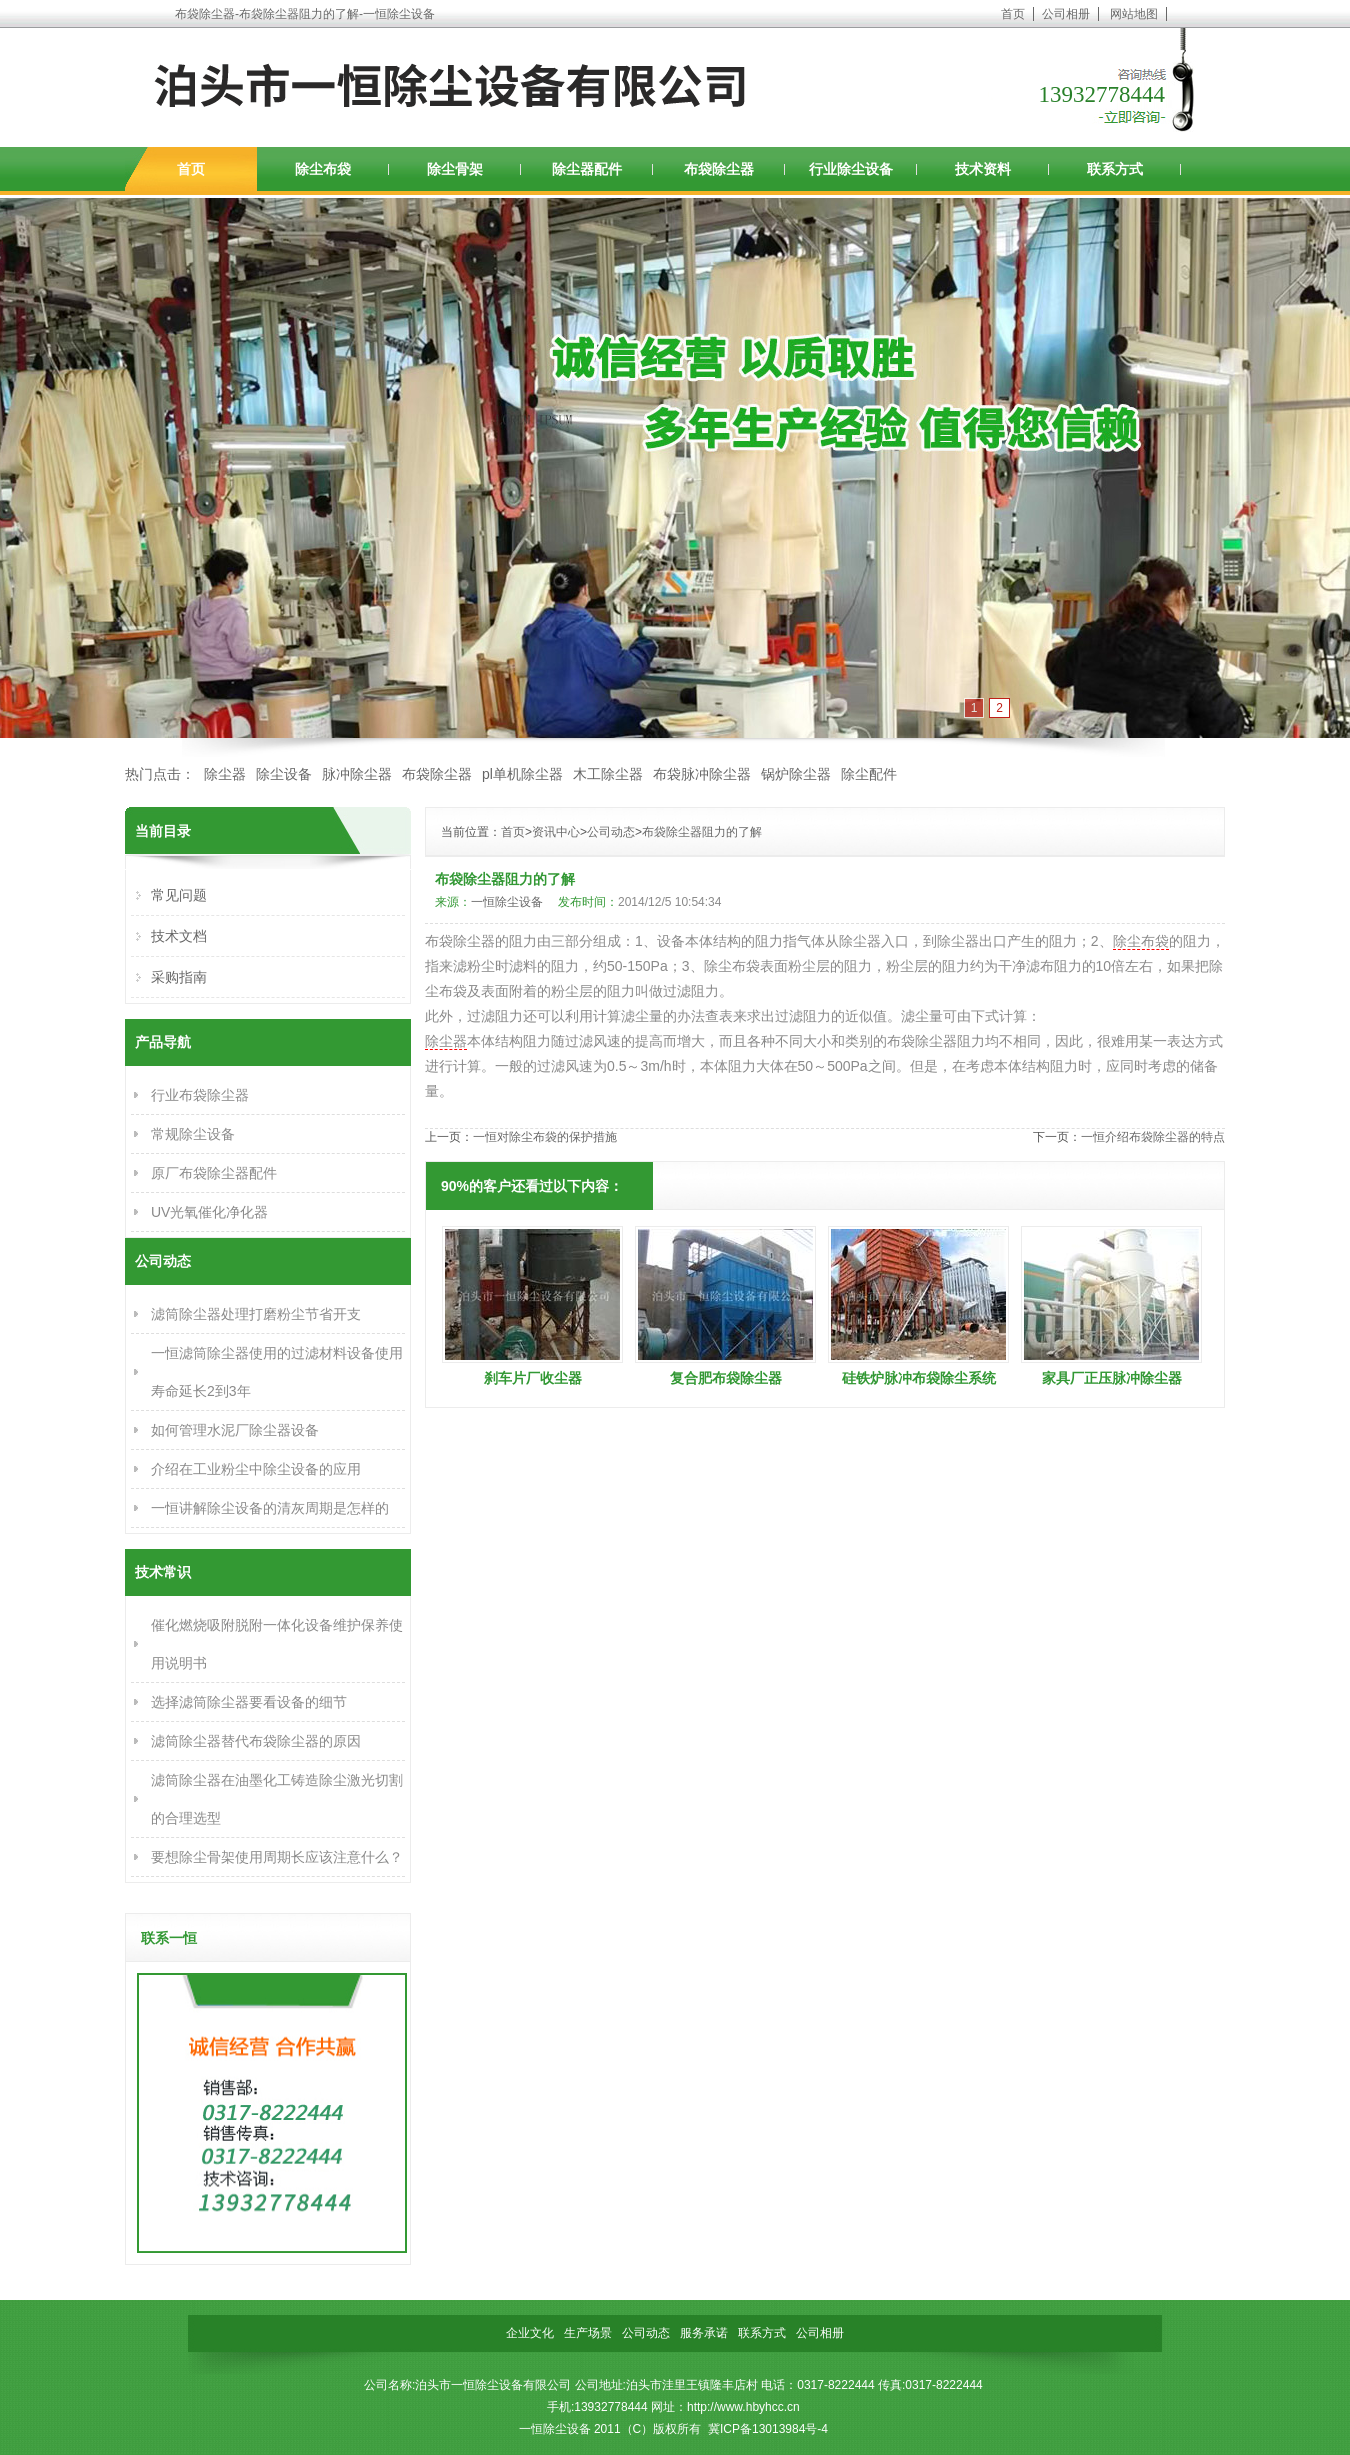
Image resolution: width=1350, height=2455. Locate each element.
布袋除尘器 (719, 169)
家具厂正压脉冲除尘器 (1112, 1378)
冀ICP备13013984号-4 (768, 2429)
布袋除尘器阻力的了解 (702, 832)
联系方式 (1115, 169)
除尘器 (225, 774)
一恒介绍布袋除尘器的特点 (1153, 1137)
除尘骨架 (455, 169)
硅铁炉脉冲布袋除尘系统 (919, 1378)
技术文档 (179, 936)
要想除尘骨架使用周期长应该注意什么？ (277, 1857)
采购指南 (179, 977)
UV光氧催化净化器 (209, 1212)
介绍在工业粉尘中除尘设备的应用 (256, 1469)
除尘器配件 (587, 169)
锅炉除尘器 (796, 774)
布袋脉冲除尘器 (702, 774)
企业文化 (530, 2333)
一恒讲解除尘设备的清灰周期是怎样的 (270, 1508)
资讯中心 (556, 832)
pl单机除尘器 (522, 774)
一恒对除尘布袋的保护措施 (545, 1137)
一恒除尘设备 (507, 902)
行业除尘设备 (851, 169)
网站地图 (1134, 14)
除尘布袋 (323, 169)
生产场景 (588, 2333)
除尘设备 (284, 774)
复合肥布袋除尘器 (726, 1378)
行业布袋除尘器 (200, 1095)
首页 (1013, 14)
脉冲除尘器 (357, 774)
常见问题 (179, 895)
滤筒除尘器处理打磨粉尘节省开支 (256, 1314)
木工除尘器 (608, 774)
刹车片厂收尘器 (533, 1378)
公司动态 (611, 832)
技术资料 (983, 169)
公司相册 (1066, 14)
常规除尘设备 (193, 1134)
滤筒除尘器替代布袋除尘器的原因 (256, 1741)
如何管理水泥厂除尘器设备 (235, 1430)
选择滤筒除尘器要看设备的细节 (249, 1702)
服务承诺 (704, 2333)
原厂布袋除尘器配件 (214, 1173)
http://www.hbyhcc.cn (743, 2407)
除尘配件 (869, 774)
